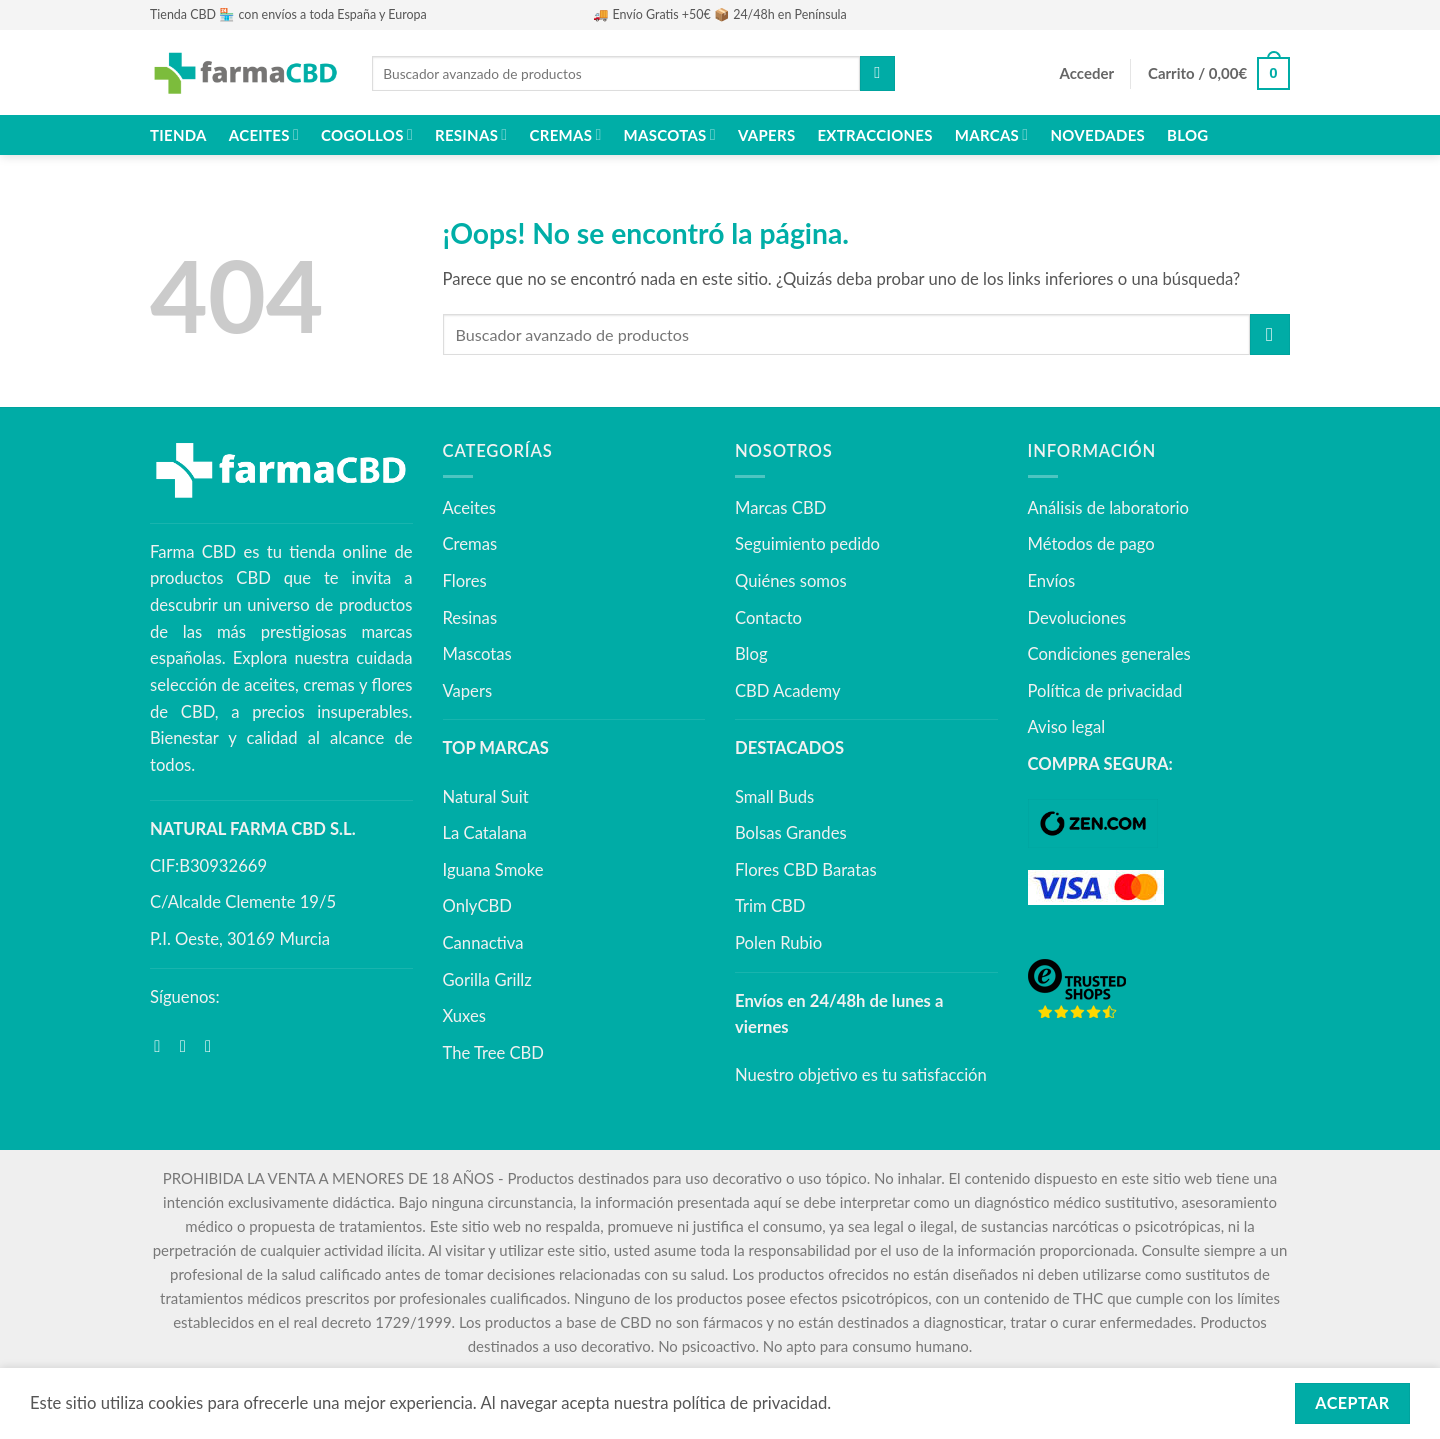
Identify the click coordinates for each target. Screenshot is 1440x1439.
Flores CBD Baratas (806, 870)
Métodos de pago (1091, 544)
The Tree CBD (494, 1053)
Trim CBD (770, 906)
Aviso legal (1067, 727)
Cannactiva (483, 943)
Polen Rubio (778, 943)
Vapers (766, 135)
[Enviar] (877, 73)
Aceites (264, 134)
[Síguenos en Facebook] (162, 1046)
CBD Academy (788, 691)
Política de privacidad (1105, 691)
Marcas (992, 134)
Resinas (471, 134)
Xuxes (464, 1016)
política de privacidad (750, 1403)
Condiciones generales (1109, 654)
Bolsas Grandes (791, 833)
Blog (1187, 135)
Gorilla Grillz (487, 980)
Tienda (178, 135)
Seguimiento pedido (807, 544)
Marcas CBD (780, 508)
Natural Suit (486, 797)
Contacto (768, 618)
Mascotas (670, 134)
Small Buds (774, 797)
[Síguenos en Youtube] (213, 1046)
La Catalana (485, 833)
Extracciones (874, 135)
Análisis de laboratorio (1108, 508)
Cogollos (367, 134)
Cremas (566, 134)
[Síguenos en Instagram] (188, 1046)
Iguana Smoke (493, 870)
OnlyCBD (477, 906)
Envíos (1052, 581)
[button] (1087, 74)
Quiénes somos (791, 581)
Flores (465, 581)
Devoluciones (1077, 618)
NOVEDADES (1097, 135)
